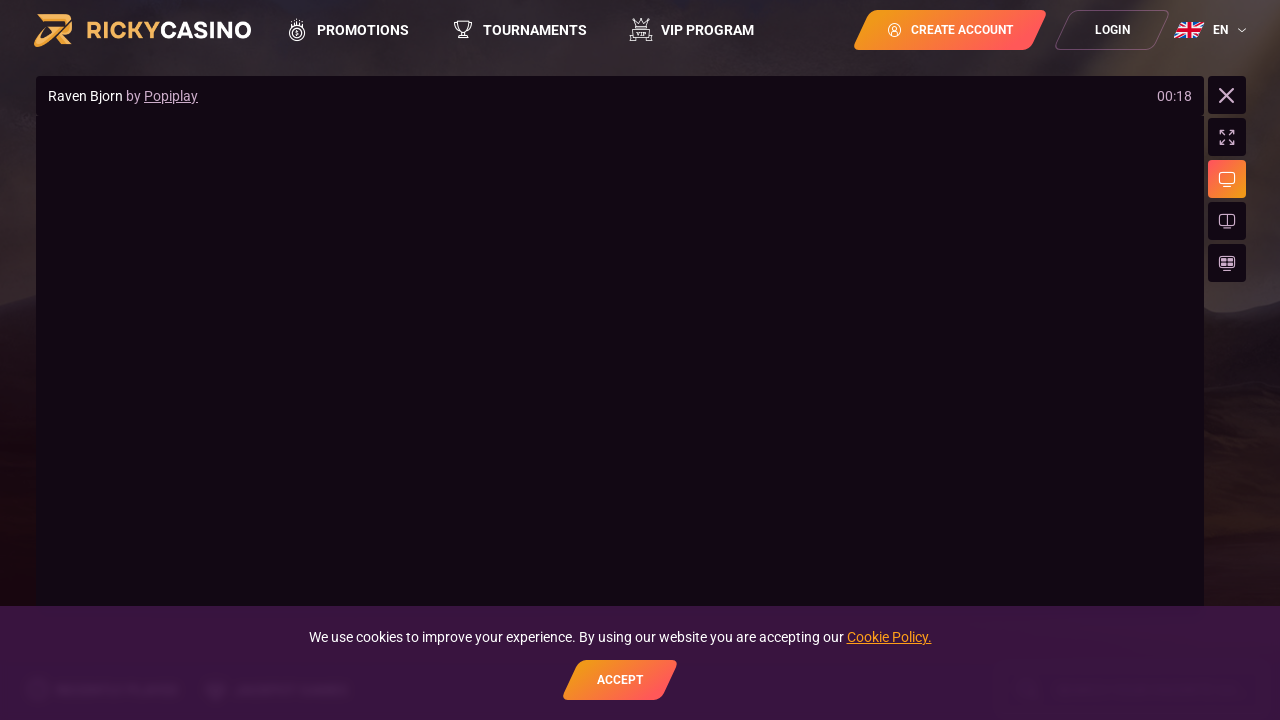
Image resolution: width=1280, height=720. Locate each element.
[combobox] (1212, 30)
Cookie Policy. (889, 637)
